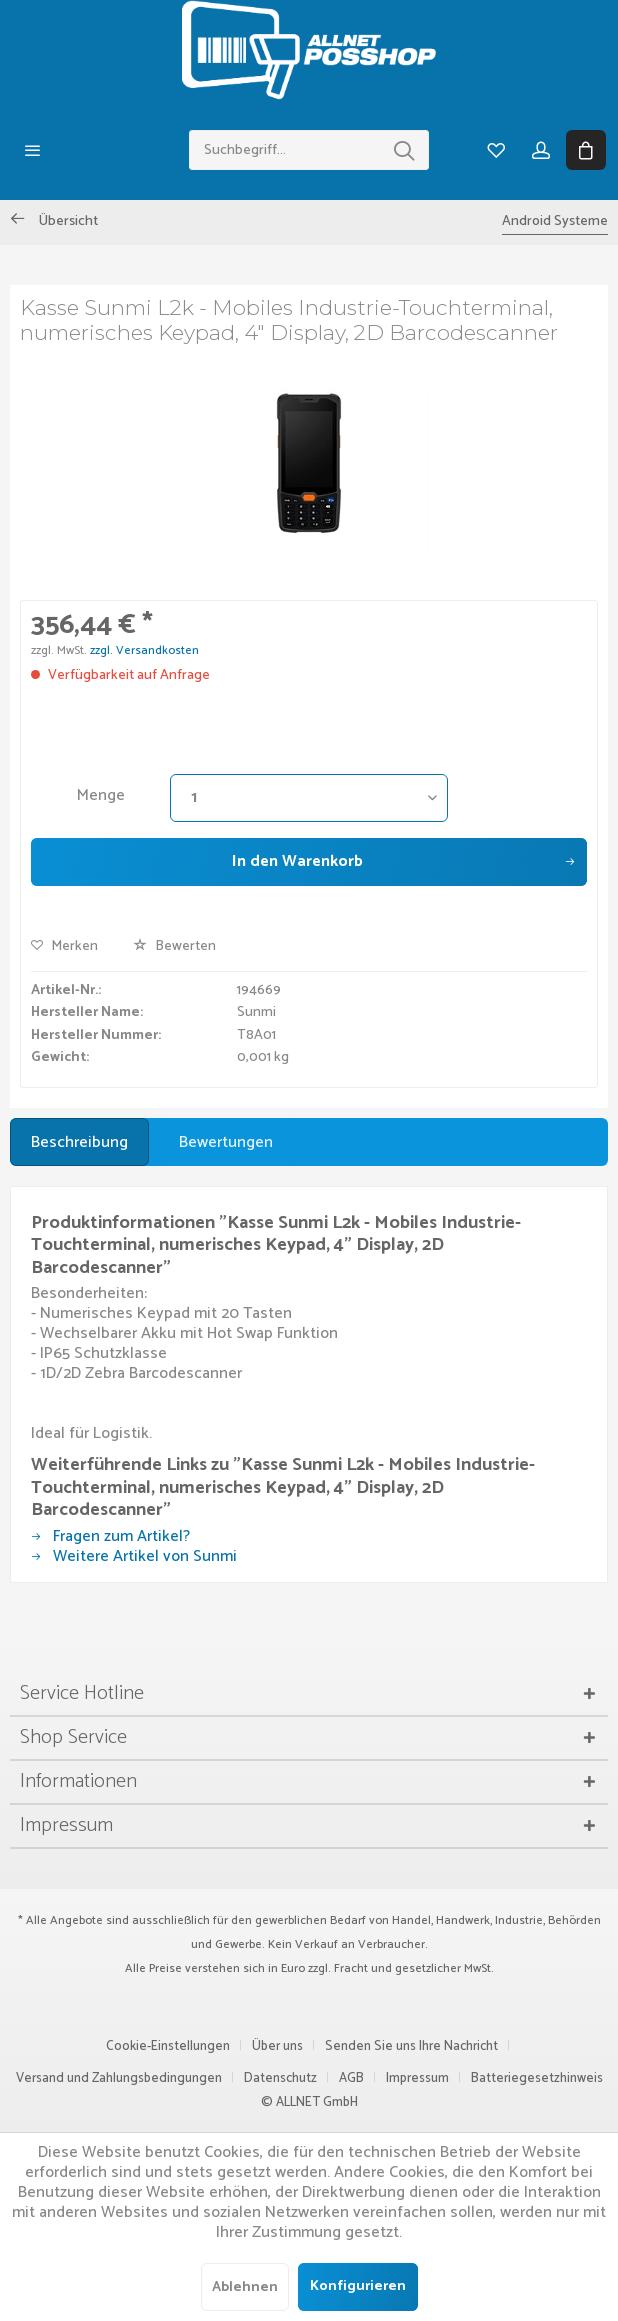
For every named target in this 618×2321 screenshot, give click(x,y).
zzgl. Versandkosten (144, 650)
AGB (351, 2078)
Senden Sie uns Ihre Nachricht (411, 2046)
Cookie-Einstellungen (168, 2046)
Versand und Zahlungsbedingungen (119, 2078)
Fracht (351, 1968)
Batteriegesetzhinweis (537, 2078)
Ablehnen (245, 2287)
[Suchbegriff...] (308, 150)
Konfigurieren (358, 2286)
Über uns (277, 2046)
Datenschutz (280, 2078)
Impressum (417, 2078)
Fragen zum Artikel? (110, 1536)
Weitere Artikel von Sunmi (134, 1556)
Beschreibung (79, 1142)
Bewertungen (226, 1142)
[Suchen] (404, 150)
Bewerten (174, 946)
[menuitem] (32, 150)
